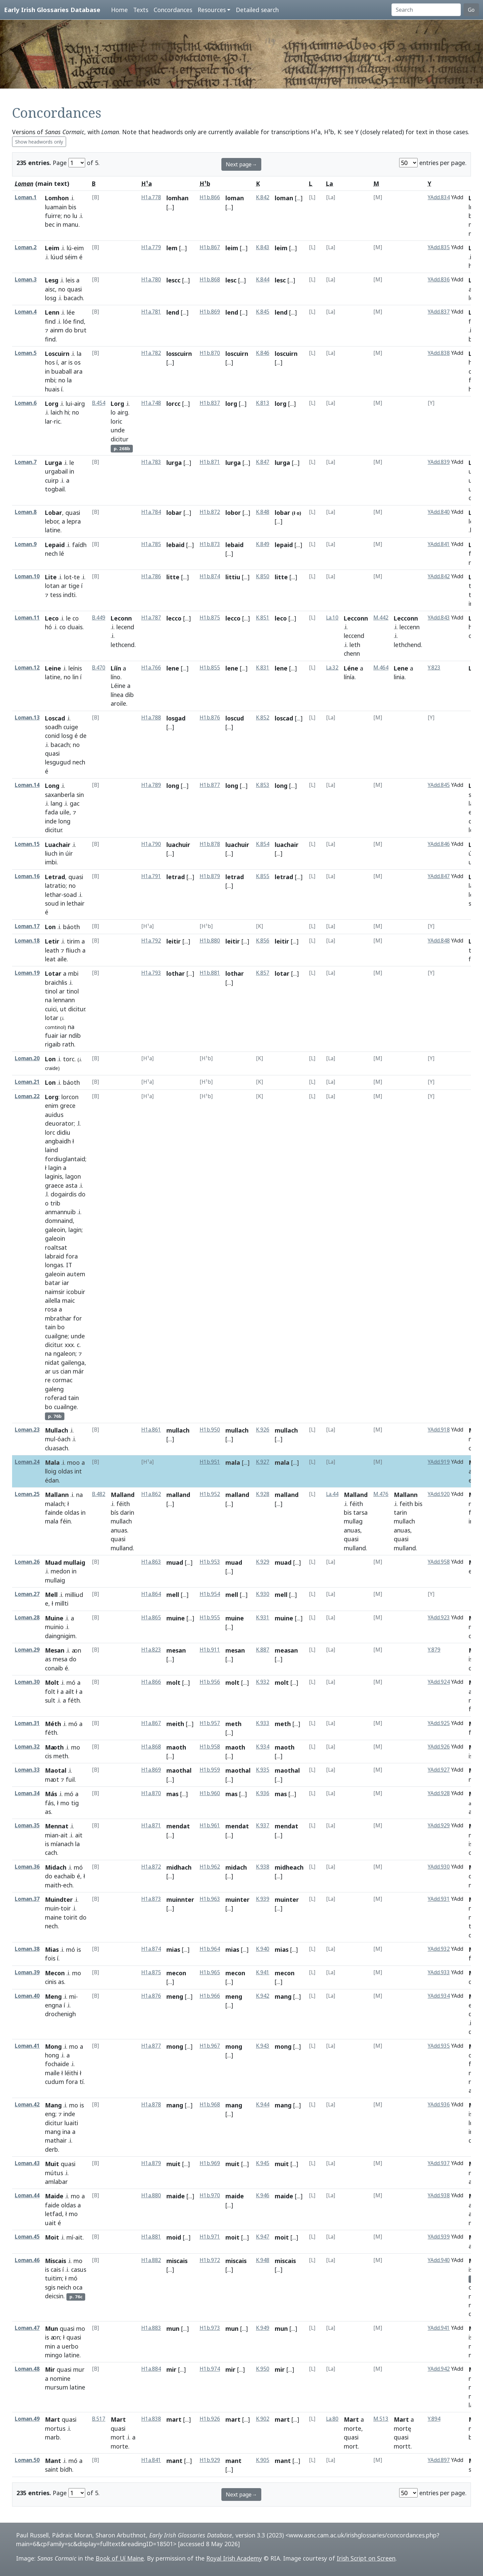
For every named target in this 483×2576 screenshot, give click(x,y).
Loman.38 (27, 1948)
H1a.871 (151, 1825)
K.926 (262, 1429)
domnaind (59, 1221)
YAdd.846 (439, 844)
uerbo (70, 2346)
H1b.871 (210, 462)
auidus (54, 1115)
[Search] (426, 9)
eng (50, 2114)
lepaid (284, 545)
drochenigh (60, 2014)
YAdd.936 (439, 2104)
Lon (50, 927)
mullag (353, 1521)
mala (232, 1462)
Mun (51, 2328)
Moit (52, 2237)
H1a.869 (151, 1769)
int (78, 1471)
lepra (74, 521)
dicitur (119, 439)
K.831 (262, 667)
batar (52, 1283)
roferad (55, 1398)
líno (115, 677)
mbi (50, 380)
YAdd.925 (439, 1723)
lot (68, 577)
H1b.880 (210, 940)
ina (66, 2132)
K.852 (262, 717)
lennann (64, 1000)
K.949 (262, 2327)
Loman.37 (27, 1898)
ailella (52, 1300)
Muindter (59, 1899)
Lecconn (356, 618)
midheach (289, 1867)
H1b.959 (210, 1769)
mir (171, 2369)
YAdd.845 (439, 785)
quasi (74, 289)
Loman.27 (27, 1594)
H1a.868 (151, 1746)
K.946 (262, 2195)
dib (129, 695)
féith (123, 1504)
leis (70, 280)
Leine (53, 668)
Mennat (56, 1826)
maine (53, 1917)
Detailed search (257, 10)
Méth (53, 1724)
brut (80, 330)
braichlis (56, 982)
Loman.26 (27, 1561)
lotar (51, 1018)
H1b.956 (210, 1681)
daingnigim (60, 1636)
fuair (51, 1035)
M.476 (380, 1494)
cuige (70, 727)
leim (231, 248)
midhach (179, 1867)
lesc (230, 280)
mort (118, 2437)
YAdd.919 (439, 1461)
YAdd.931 (439, 1898)
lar (48, 421)
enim (51, 1106)
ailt (69, 1691)
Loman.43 (27, 2163)
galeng (54, 1389)
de (83, 736)
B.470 (98, 667)
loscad (284, 718)
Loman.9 (26, 544)
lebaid (175, 545)
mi (72, 1996)
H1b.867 (210, 247)
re (48, 1380)
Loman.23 (27, 1429)
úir (69, 853)
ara (78, 371)
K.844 (262, 279)
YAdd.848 (439, 940)
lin (75, 677)
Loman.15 (27, 844)
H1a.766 (151, 667)
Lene (401, 668)
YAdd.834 (439, 197)
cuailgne (56, 1336)
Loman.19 (27, 972)
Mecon (55, 1973)
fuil (70, 1779)
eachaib (64, 1876)
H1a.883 (151, 2327)
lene (172, 668)
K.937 (262, 1825)
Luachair (57, 845)
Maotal (55, 1770)
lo (113, 412)
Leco (52, 618)
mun (172, 2328)
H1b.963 (210, 1898)
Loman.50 (27, 2460)
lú (69, 248)
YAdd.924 (439, 1681)
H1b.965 (210, 1972)
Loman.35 (27, 1825)
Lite (51, 577)
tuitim (53, 2278)
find (50, 321)
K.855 (262, 876)
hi (66, 412)
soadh (53, 727)
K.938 (262, 1866)
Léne (351, 668)
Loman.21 (27, 1081)
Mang (53, 2105)
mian (51, 1835)
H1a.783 (151, 462)
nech (51, 553)
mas (172, 1794)
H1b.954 (210, 1594)
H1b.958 (210, 1746)
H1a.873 (151, 1898)
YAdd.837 (439, 311)
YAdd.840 (439, 512)
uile (64, 812)
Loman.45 (27, 2236)
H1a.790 (151, 844)
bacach (73, 298)
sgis (50, 2287)
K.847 (262, 462)
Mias (52, 1949)
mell (172, 1595)
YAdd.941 (439, 2327)
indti (69, 595)
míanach (62, 1844)
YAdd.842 (439, 576)
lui (69, 403)
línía (349, 677)
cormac (62, 1380)
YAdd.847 (439, 876)
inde (51, 821)
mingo (53, 2355)
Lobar (53, 512)
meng (174, 1996)
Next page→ (241, 164)
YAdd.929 (439, 1825)
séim (71, 257)
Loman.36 (27, 1866)
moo (73, 1462)
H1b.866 (210, 197)
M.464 (380, 667)
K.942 (262, 1995)
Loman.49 (27, 2418)
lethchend (407, 645)
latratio (55, 885)
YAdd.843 (439, 617)
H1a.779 (151, 247)
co (75, 618)
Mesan (54, 1650)
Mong (53, 2046)
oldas (65, 1471)
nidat (52, 1362)
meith (175, 1724)
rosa (51, 1309)
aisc (50, 289)
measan (286, 1650)
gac (74, 803)
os (77, 362)
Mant (53, 2461)
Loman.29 (27, 1649)
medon (60, 1571)
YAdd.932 (439, 1948)
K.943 (262, 2045)
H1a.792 (151, 940)
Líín (116, 668)
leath (52, 950)
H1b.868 (210, 279)
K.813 (262, 403)
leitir (173, 941)
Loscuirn (57, 354)
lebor (51, 521)
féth (74, 1700)
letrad (175, 877)
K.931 (262, 1617)
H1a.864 (151, 1594)
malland (178, 1495)
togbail (55, 489)
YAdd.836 (439, 279)
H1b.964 (210, 1948)
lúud (57, 257)
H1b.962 (210, 1866)
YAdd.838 (439, 353)
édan (52, 1480)
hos (50, 362)
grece (67, 1106)
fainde (54, 1512)
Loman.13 (27, 717)
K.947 (262, 2236)
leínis (75, 668)
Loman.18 (27, 940)
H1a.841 (151, 2460)
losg (50, 298)
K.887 (262, 1649)
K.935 (262, 1769)
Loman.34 (27, 1793)
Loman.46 (27, 2260)
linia (399, 677)
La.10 (332, 617)
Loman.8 (26, 512)
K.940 (262, 1948)
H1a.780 (151, 279)
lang (56, 803)
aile (62, 959)
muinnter (180, 1899)
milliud (74, 1595)
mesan (176, 1650)
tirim (73, 941)
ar (64, 362)
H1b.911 (210, 1649)
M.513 (380, 2418)
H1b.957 (210, 1723)
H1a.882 (151, 2260)
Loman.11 (27, 617)
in (58, 224)
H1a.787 (151, 617)
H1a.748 (151, 403)
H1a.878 (151, 2104)
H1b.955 (210, 1617)
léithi (71, 2073)
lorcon (69, 1097)
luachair (287, 845)
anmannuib (60, 1212)
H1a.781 (151, 311)
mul (50, 1439)
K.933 (262, 1723)
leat (50, 959)
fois (50, 1958)
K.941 (262, 1972)
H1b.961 (210, 1825)
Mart (52, 2419)
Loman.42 (27, 2104)
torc (68, 1059)
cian (65, 1371)
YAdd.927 (439, 1769)
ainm (56, 330)
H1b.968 (210, 2104)
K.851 (262, 617)
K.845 (262, 311)
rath (68, 1044)
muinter (237, 1899)
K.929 (262, 1561)
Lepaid (55, 545)
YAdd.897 (439, 2460)
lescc (173, 280)
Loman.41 (27, 2045)
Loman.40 (27, 1995)
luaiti (71, 2123)
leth (355, 645)
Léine (118, 686)
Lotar (53, 973)
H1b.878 (210, 844)
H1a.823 (151, 1649)
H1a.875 (151, 1972)
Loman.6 (26, 403)
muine (175, 1618)
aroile (118, 703)
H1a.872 (151, 1866)
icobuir (75, 1292)
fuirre (53, 216)
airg (79, 403)
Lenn (52, 312)
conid (52, 736)
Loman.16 (27, 876)
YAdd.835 (439, 247)
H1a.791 (151, 876)
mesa (60, 1659)
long (64, 821)
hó (48, 627)
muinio (54, 1627)
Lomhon (57, 198)
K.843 (262, 247)
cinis (50, 1982)
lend (172, 312)
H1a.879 (151, 2163)
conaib (54, 1668)
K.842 (262, 197)
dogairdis (63, 1194)
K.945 (262, 2163)
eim (79, 248)
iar (63, 1035)
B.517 (98, 2418)
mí (69, 2237)
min (50, 2346)
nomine (60, 2378)
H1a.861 (151, 1429)
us (55, 1371)
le (71, 463)
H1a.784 (151, 512)
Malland (123, 1495)
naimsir (55, 1292)
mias (173, 1949)
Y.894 (434, 2418)
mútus (54, 2173)
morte (119, 2446)
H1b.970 (210, 2195)
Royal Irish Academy (234, 2558)
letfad (53, 2214)
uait (50, 2223)
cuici (51, 1009)
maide (175, 2196)
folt (50, 1691)
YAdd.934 (439, 1995)
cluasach (56, 1448)
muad (174, 1562)
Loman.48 (27, 2368)
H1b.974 (210, 2368)
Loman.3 (26, 279)
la (79, 354)
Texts (140, 10)
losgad (175, 718)
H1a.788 (151, 717)
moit (232, 2237)
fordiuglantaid (65, 1159)
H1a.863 (151, 1561)
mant (174, 2461)
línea (117, 695)
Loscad (55, 718)
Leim (52, 248)
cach (51, 1852)
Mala (52, 1462)
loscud (234, 718)
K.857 (262, 972)
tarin (400, 1512)
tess (55, 595)
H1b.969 (210, 2163)
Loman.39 (27, 1972)
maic (68, 1300)
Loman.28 (27, 1617)
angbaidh (58, 1141)
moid (173, 2237)
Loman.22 (27, 1096)
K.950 (262, 2368)
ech (67, 1885)
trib (55, 1203)
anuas (119, 1530)
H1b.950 (210, 1429)
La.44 (332, 1494)
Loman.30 (27, 1681)
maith (53, 1885)
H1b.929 (210, 2460)
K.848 (262, 512)
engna (53, 2005)
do (68, 330)
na (48, 1000)
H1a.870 (151, 1793)
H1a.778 (151, 197)
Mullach (56, 1430)
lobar (174, 512)
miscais (176, 2261)
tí (81, 2082)
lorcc (173, 403)
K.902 (262, 2418)
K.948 (262, 2260)
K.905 (262, 2460)
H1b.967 (210, 2045)
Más (51, 1794)
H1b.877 (210, 785)
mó (70, 1682)
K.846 (262, 353)
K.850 (262, 576)
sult (50, 1700)
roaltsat (56, 1247)
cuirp (52, 480)
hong (52, 2055)
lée (71, 312)
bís (114, 1512)
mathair (56, 2140)
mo (75, 1747)
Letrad (55, 877)
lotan (52, 586)
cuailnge (65, 1407)
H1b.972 (210, 2260)
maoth (176, 1747)
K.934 (262, 1746)
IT (69, 1265)
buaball (61, 371)
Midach (55, 1867)
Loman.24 (27, 1461)
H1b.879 (210, 876)
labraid (54, 1256)
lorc (50, 1132)
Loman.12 (27, 667)
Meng (53, 1996)
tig (75, 1803)
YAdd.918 (439, 1429)
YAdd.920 (439, 1494)
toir (66, 1908)
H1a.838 (151, 2418)
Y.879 (434, 1649)
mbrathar (58, 1318)
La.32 (332, 667)
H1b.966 (210, 1995)
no (67, 216)
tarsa (360, 1512)
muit (173, 2164)
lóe (67, 321)
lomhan (177, 198)
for (77, 1318)
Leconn (121, 618)
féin (65, 1521)
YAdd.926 (439, 1746)
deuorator (59, 1123)
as (48, 1659)
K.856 (262, 940)
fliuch (73, 950)
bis (72, 207)
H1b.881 (210, 972)
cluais (75, 627)
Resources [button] (212, 10)
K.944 (262, 2104)
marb (52, 2437)
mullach (178, 1430)
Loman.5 (26, 353)
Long (52, 786)
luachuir (178, 845)
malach (54, 1504)
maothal (179, 1770)
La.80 (332, 2418)
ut (63, 1009)
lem (171, 248)
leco (281, 618)
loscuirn (236, 354)
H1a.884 (151, 2368)
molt (173, 1682)
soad (70, 895)
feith (406, 1504)
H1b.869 (210, 311)
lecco (173, 618)
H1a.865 (151, 1617)
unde (118, 430)
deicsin (54, 2296)
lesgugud (58, 762)
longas (54, 1265)
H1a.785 (151, 544)
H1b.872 (210, 512)
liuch (51, 853)
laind (51, 1150)
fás (49, 1803)
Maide (54, 2196)
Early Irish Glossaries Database (52, 9)
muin (52, 1908)
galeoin (55, 1230)
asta (71, 1185)
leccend (354, 636)
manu (70, 224)
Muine (54, 1618)
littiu (232, 577)
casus (78, 2269)
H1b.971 (210, 2236)
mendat (178, 1826)
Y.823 (434, 667)
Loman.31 (27, 1723)
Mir (50, 2369)
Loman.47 (27, 2327)
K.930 (262, 1594)
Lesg (51, 280)
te (77, 577)
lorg (231, 403)
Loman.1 (26, 197)
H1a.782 (151, 353)
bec (50, 224)
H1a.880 (151, 2195)
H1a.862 (151, 1494)
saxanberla (60, 795)
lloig (50, 1471)
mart (173, 2419)
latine (52, 530)
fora (72, 1256)
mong (174, 2046)
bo (61, 1327)
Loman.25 (27, 1494)
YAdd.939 (439, 2236)
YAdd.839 (439, 462)
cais (56, 2269)
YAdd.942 (439, 2368)
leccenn (409, 627)
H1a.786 (151, 576)
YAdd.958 (439, 1561)
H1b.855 (210, 667)
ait (64, 1835)
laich (57, 412)
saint (51, 2469)
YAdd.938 (439, 2195)
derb (51, 2149)
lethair (76, 903)
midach (236, 1867)
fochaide (57, 2064)
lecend (125, 627)
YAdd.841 (439, 544)
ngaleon (64, 1353)
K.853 (262, 785)
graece (54, 1185)
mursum (56, 2387)
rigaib (53, 1044)
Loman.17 (27, 926)
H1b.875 (210, 617)
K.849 (262, 544)
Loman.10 (27, 576)
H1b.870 (210, 353)
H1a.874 (151, 1948)
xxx (69, 1345)
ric (57, 421)
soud (52, 903)
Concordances (173, 10)
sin (80, 795)
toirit (70, 1917)
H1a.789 (151, 785)
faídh (79, 545)
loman (234, 198)
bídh (66, 2469)
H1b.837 (210, 403)
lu (74, 216)
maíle (52, 2073)
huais (52, 389)
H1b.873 (210, 544)
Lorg (51, 403)
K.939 (262, 1898)
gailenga (73, 1362)
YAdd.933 (439, 1972)
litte (172, 577)
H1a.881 (151, 2236)
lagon (73, 1176)
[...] (170, 207)
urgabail (56, 471)
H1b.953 (210, 1561)
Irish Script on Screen (366, 2558)
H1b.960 (210, 1793)
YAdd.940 (439, 2260)
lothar (175, 973)
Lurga (53, 463)
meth (233, 1724)
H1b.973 (210, 2327)
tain (50, 1327)
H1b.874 (210, 576)
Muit (52, 2164)
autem (76, 1274)
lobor (233, 512)
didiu (63, 1132)
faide (52, 2205)
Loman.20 (27, 1058)
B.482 (98, 1494)
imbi (51, 862)
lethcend (123, 645)
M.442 (380, 617)
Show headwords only (39, 142)
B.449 (98, 617)
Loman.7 (26, 462)
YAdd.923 (439, 1617)
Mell (51, 1595)
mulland (122, 1548)
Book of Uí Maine (120, 2558)
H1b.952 (210, 1494)
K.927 (262, 1461)
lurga (174, 463)
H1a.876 (151, 1995)
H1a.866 (151, 1681)
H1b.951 (210, 1461)
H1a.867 (151, 1723)
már (78, 1371)
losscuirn (179, 354)
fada (51, 812)
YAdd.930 (439, 1866)
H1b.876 (210, 717)
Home (119, 10)
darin (127, 1512)
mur (79, 2369)
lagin (54, 1168)
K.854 (262, 844)
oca (78, 2287)
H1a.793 (151, 972)
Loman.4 (26, 311)
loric (116, 421)
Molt (52, 1682)
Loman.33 (27, 1769)
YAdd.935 (439, 2045)
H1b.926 (210, 2418)
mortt (402, 2446)
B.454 (98, 403)
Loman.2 (26, 247)
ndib (75, 1035)
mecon (176, 1973)
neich (64, 2287)
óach (63, 1439)
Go (471, 9)
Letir (52, 941)
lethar (53, 895)
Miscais (55, 2261)
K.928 (262, 1494)
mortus (55, 2428)
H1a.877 (151, 2045)
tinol (51, 991)
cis (48, 1756)
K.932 (262, 1681)
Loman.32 (27, 1746)
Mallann (57, 1495)
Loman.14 (27, 785)
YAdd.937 (439, 2163)
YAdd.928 (439, 1793)
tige (73, 586)
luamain (56, 207)
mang (283, 1996)
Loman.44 (27, 2195)
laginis (53, 1176)
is (70, 362)
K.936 (262, 1793)
